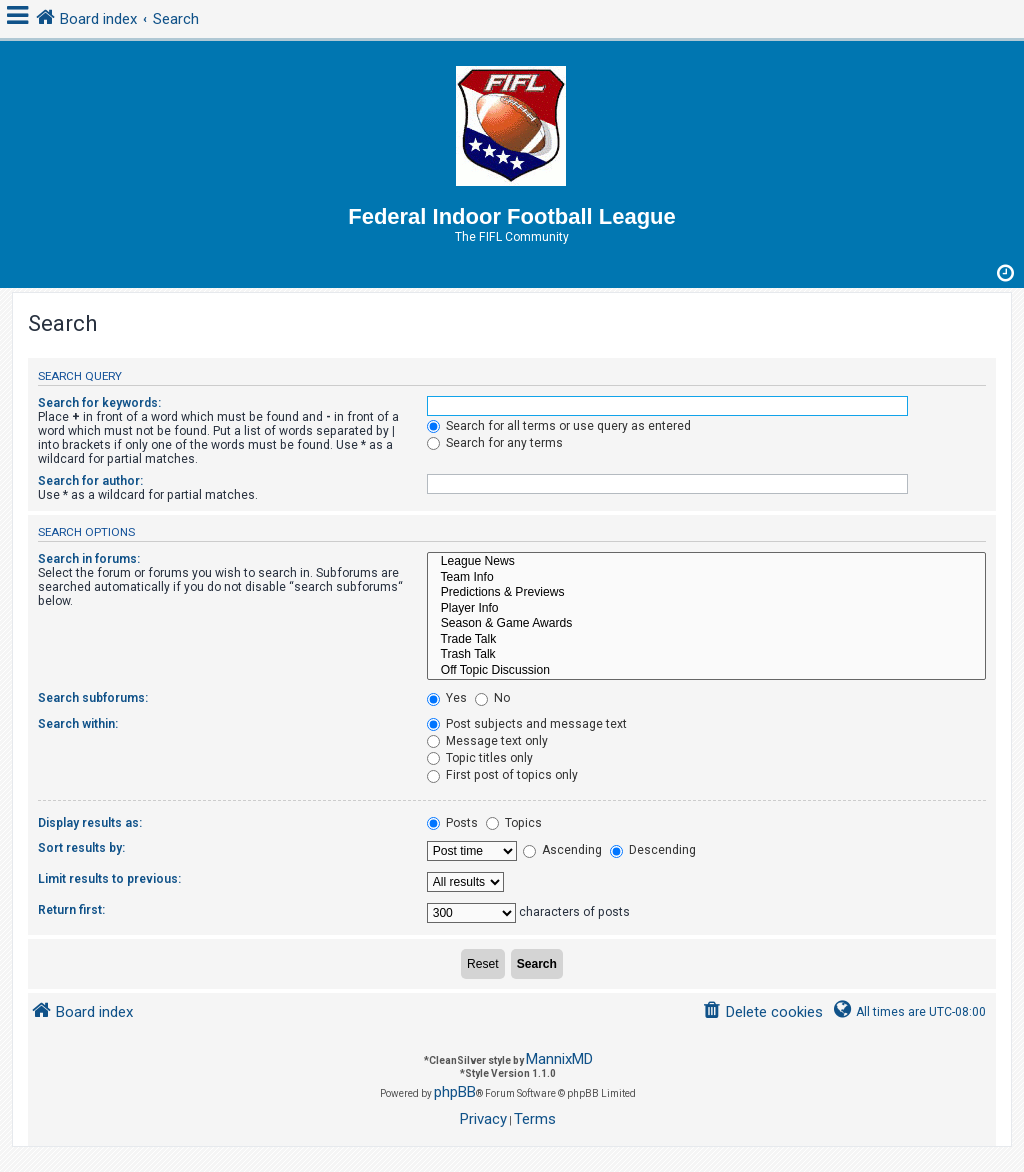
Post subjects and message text (527, 724)
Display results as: (90, 823)
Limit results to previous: (109, 879)
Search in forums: (89, 559)
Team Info (706, 578)
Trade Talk (706, 640)
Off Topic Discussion (706, 671)
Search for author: (90, 481)
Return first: (71, 910)
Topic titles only (480, 758)
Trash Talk (706, 655)
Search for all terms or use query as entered (559, 426)
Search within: (78, 724)
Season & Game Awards (706, 624)
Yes (447, 698)
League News (706, 562)
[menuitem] (762, 1012)
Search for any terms (495, 443)
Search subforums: (93, 698)
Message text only (487, 741)
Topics (514, 823)
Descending (653, 850)
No (492, 698)
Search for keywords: (99, 403)
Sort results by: (81, 848)
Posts (452, 823)
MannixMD (559, 1059)
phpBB (455, 1092)
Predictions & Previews (706, 593)
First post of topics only (502, 775)
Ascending (562, 850)
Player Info (706, 609)
